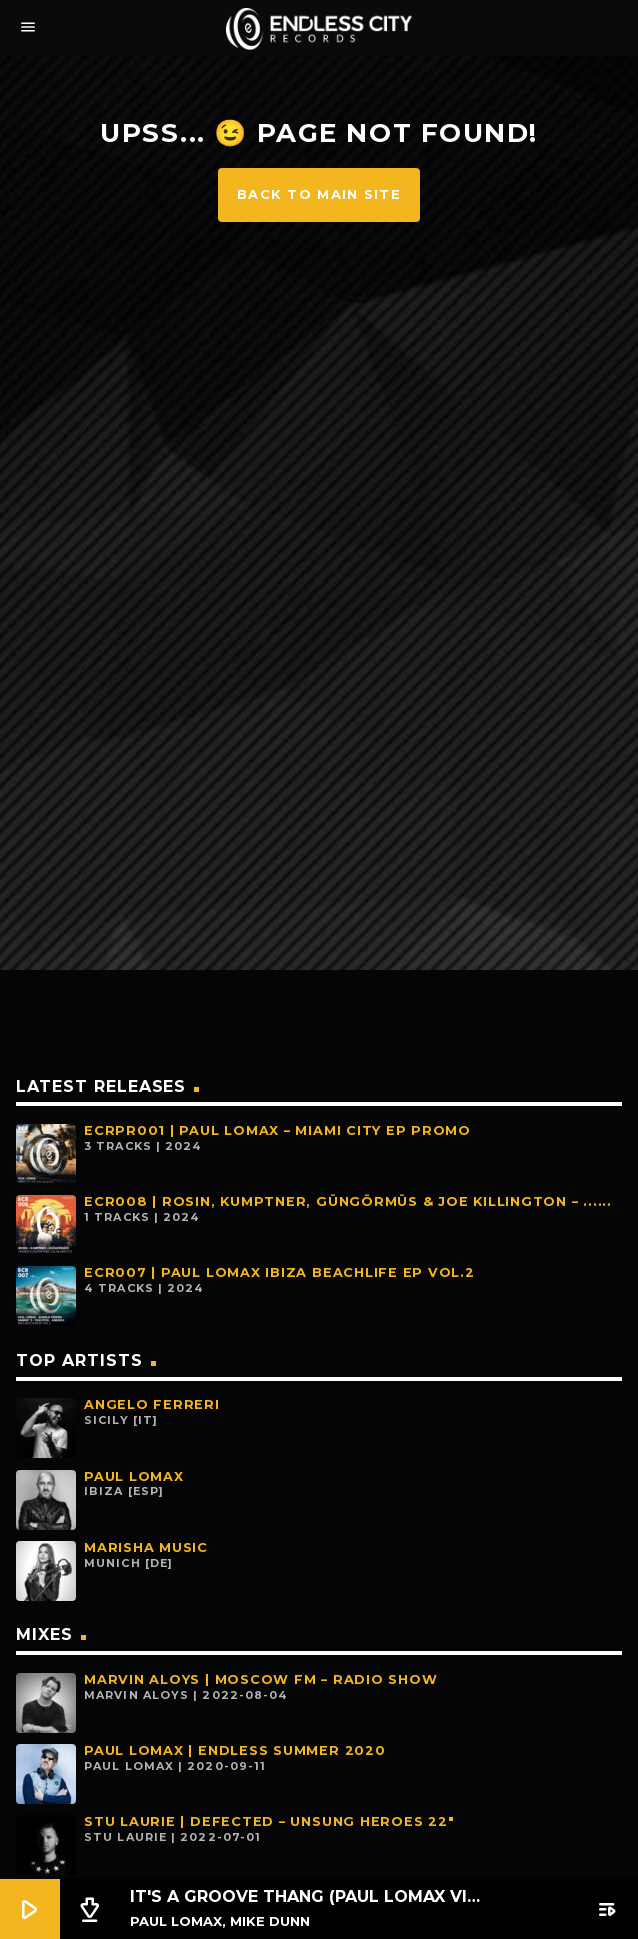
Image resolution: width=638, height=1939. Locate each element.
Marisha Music (146, 1547)
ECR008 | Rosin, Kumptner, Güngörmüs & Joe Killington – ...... (348, 1201)
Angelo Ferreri (152, 1404)
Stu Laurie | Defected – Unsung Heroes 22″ (269, 1821)
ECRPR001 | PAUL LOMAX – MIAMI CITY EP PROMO (277, 1130)
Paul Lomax (134, 1476)
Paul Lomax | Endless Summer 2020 (235, 1750)
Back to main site (319, 194)
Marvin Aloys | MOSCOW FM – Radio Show (260, 1679)
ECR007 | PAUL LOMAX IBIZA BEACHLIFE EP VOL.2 (279, 1272)
